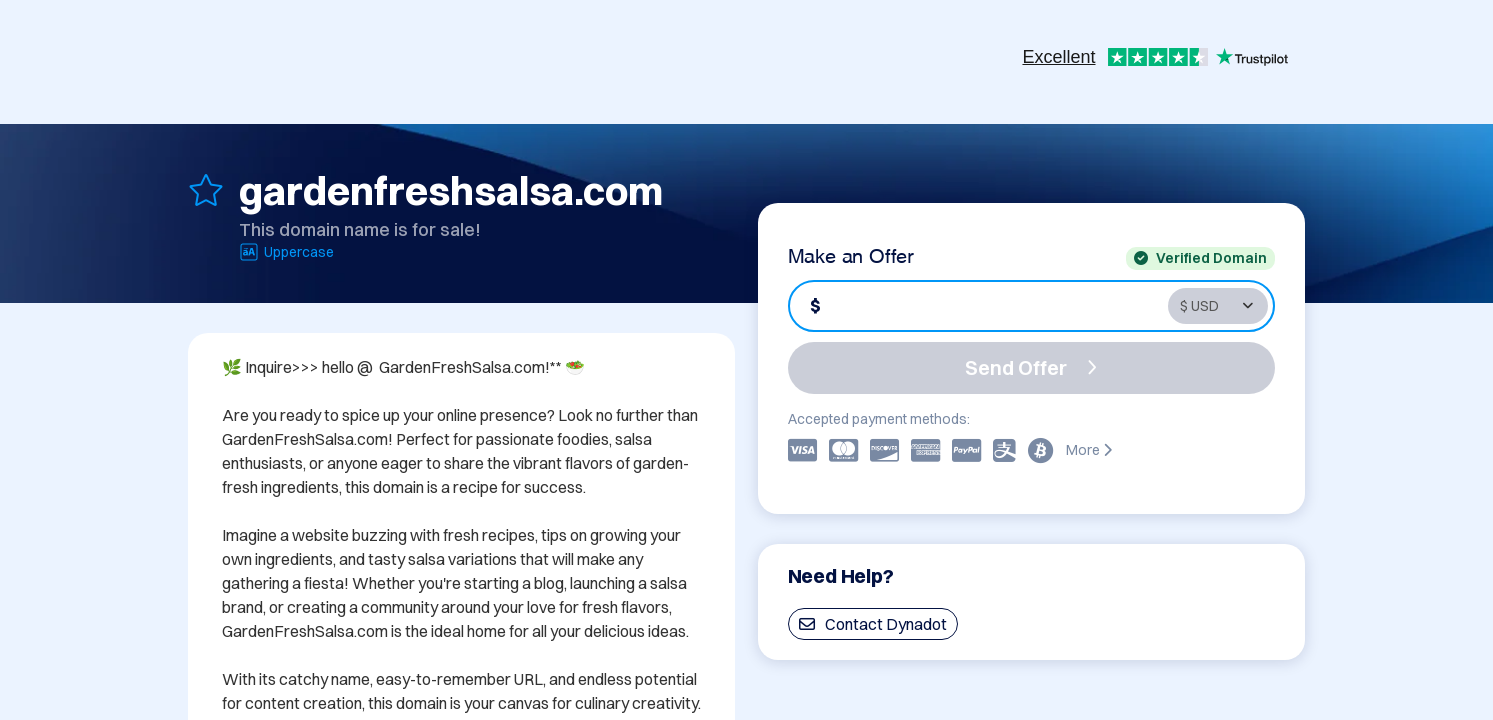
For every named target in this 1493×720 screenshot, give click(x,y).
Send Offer (1031, 367)
